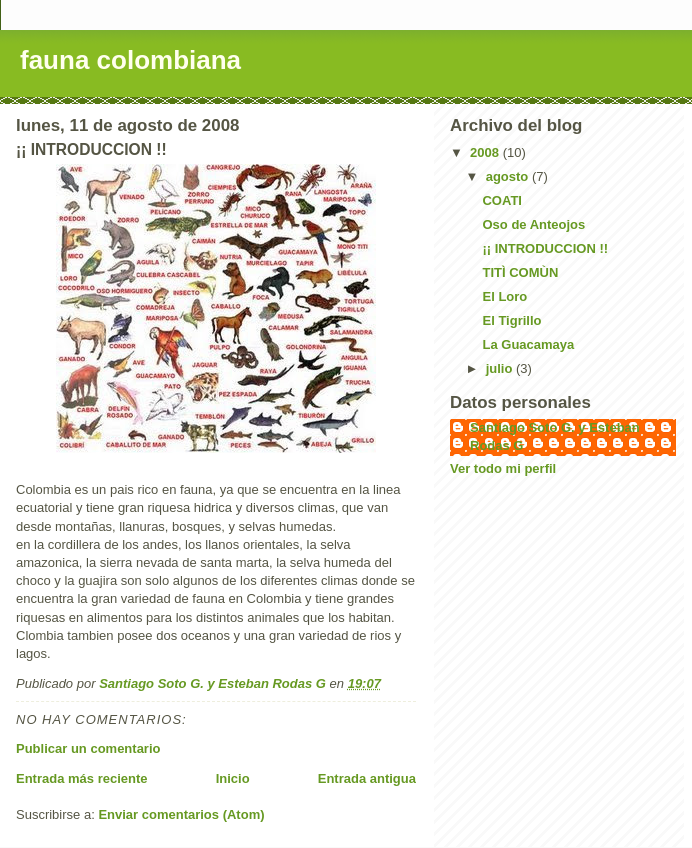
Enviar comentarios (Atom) (181, 814)
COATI (501, 200)
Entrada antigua (367, 778)
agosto (509, 176)
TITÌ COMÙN (520, 272)
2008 (486, 152)
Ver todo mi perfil (503, 468)
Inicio (233, 778)
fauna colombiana (130, 60)
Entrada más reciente (82, 778)
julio (501, 368)
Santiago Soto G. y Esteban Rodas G (555, 436)
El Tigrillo (511, 320)
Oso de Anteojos (533, 224)
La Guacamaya (528, 344)
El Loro (504, 296)
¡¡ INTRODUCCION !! (545, 248)
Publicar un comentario (88, 748)
